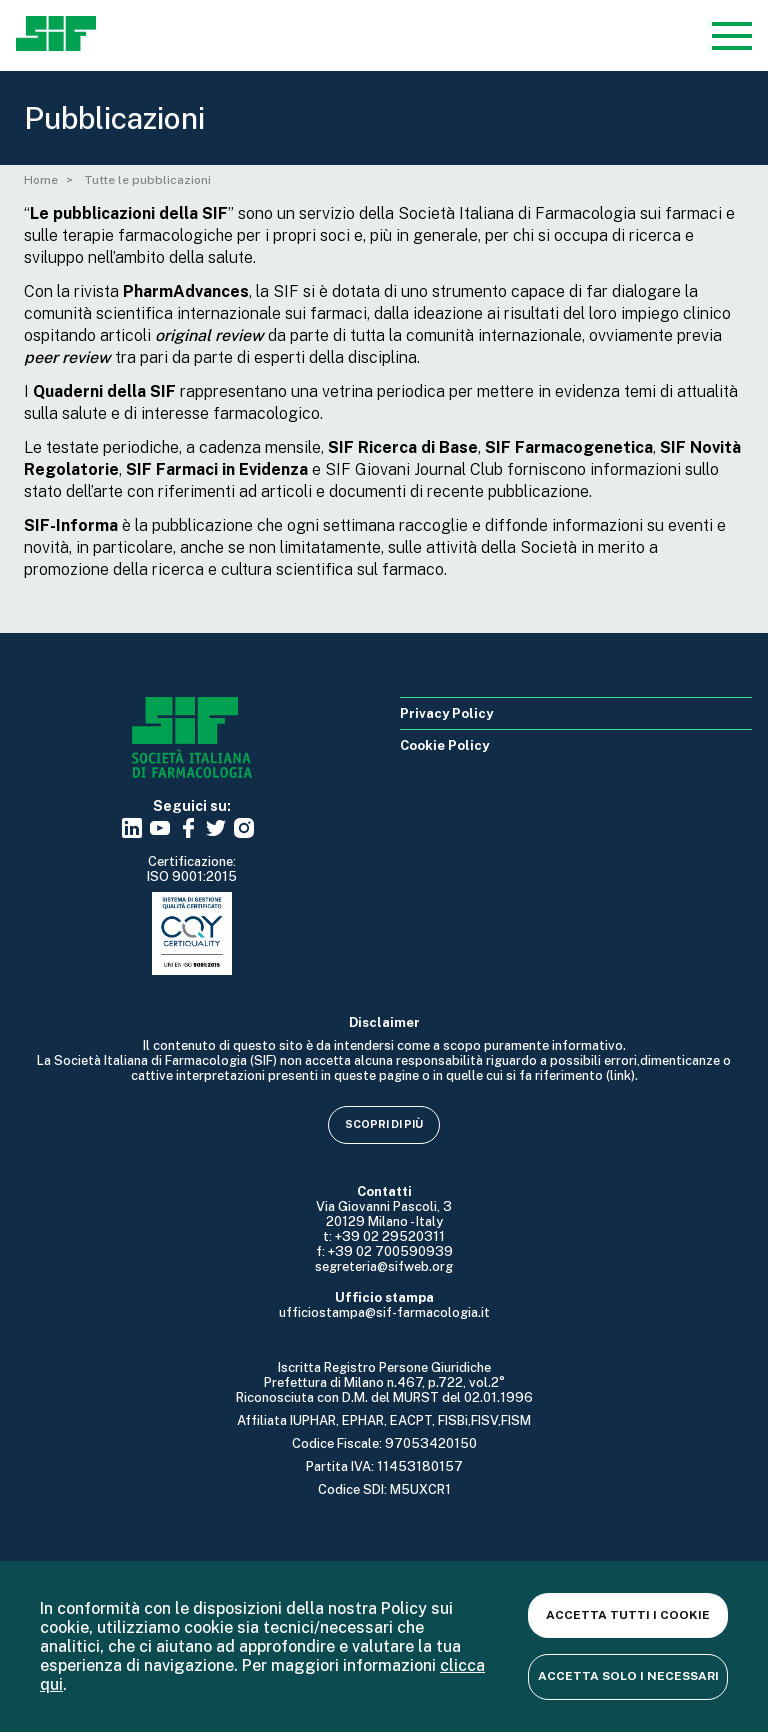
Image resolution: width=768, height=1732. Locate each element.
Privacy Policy (446, 713)
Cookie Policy (444, 745)
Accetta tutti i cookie (628, 1615)
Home (41, 180)
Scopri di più (384, 1124)
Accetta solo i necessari (628, 1676)
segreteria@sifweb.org (384, 1266)
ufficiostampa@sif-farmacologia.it (384, 1312)
